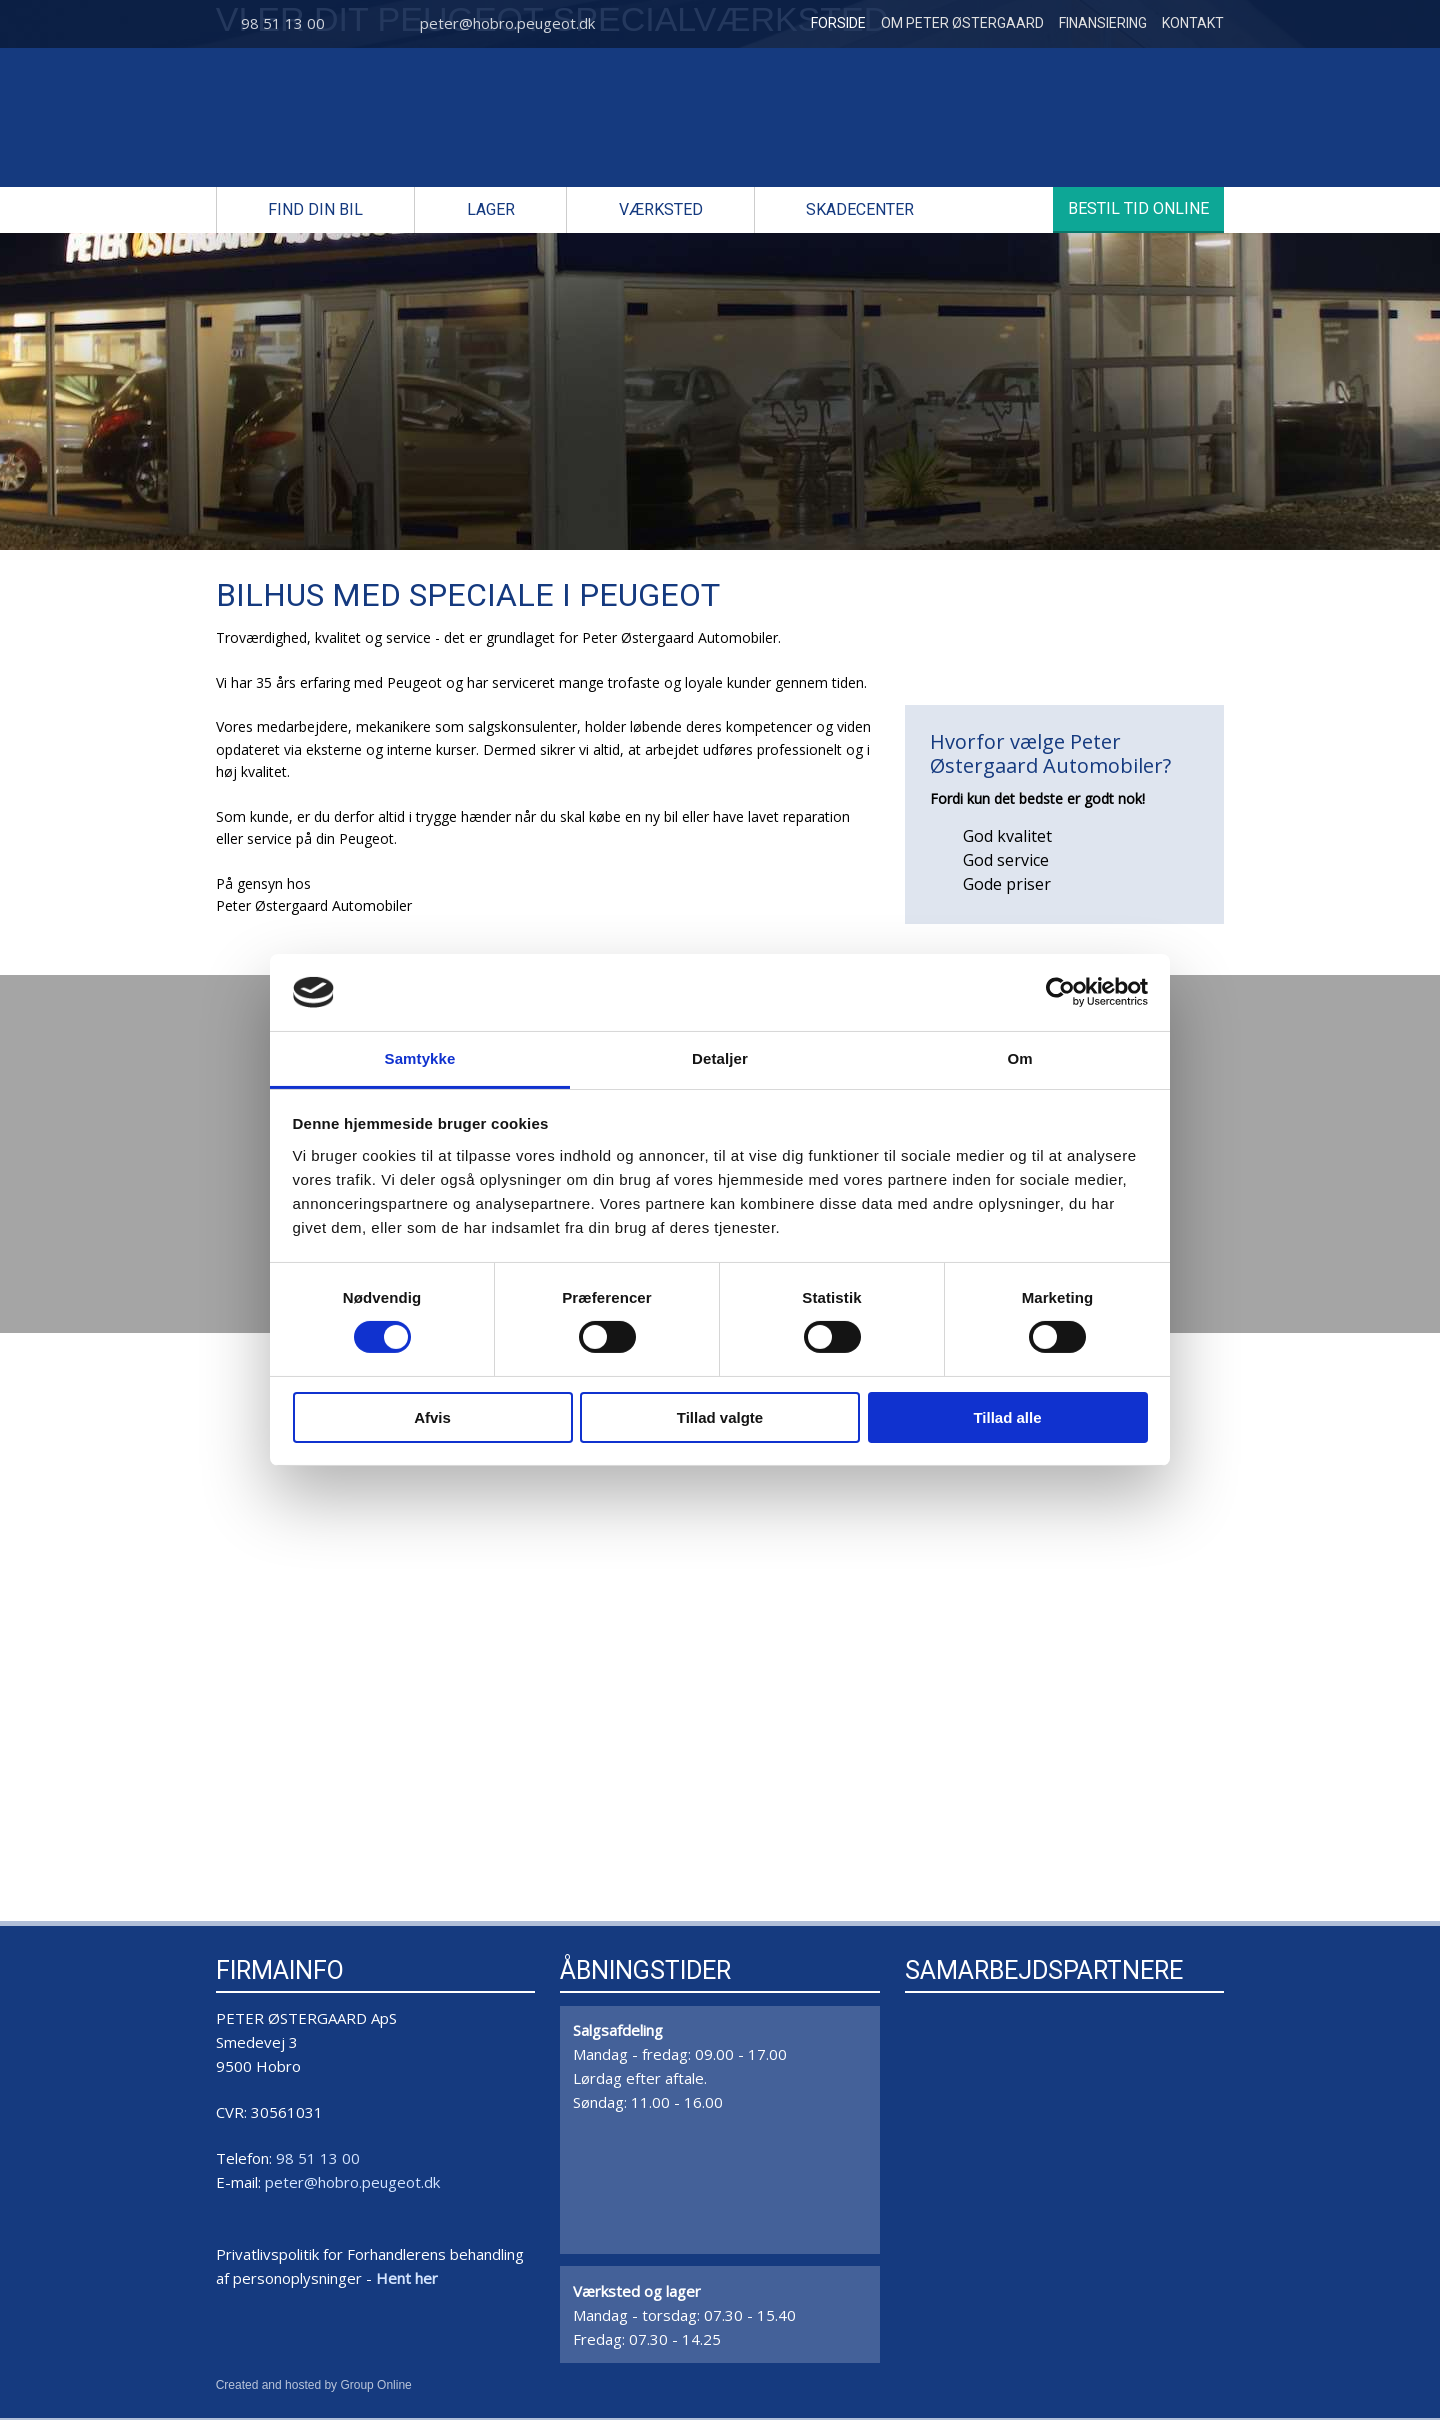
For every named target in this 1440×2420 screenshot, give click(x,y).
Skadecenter (860, 209)
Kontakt (1193, 23)
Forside (838, 23)
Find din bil (315, 209)
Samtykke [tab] (420, 1058)
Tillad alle (1007, 1417)
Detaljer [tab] (720, 1058)
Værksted (661, 209)
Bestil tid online (1138, 208)
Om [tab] (1019, 1058)
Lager (491, 209)
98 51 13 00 (283, 23)
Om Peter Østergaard (962, 23)
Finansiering (1103, 23)
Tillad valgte (720, 1417)
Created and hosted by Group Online (314, 2385)
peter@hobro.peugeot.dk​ (352, 2182)
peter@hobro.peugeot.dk (507, 23)
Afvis (432, 1417)
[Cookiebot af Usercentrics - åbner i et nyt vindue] (1060, 992)
